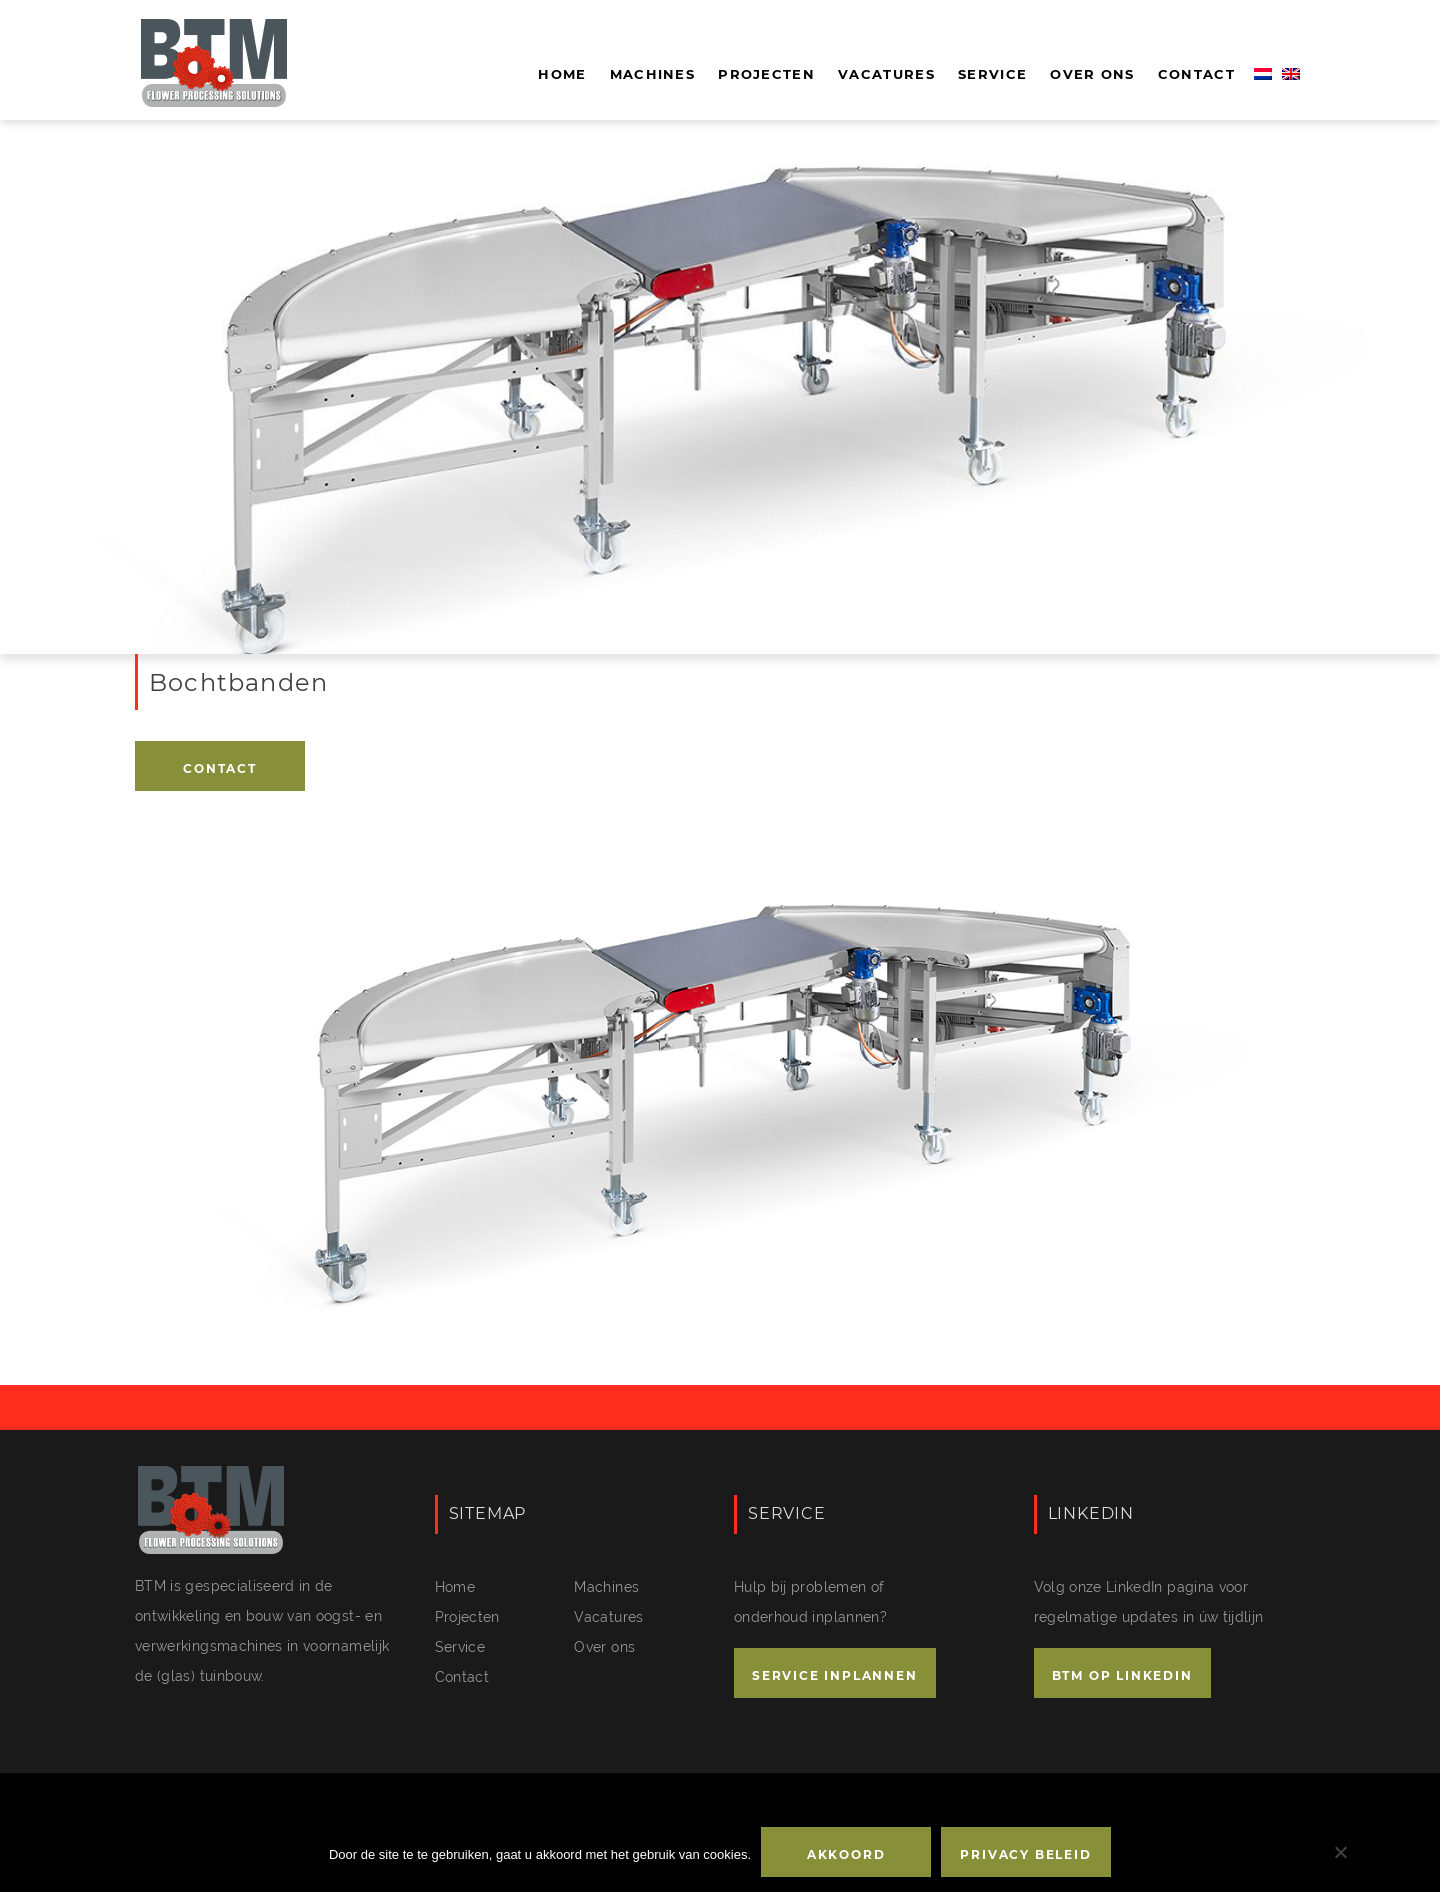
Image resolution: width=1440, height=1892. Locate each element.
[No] (1340, 1852)
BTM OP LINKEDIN (1122, 1675)
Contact (1196, 74)
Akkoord (846, 1854)
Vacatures (886, 74)
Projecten (766, 74)
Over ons (1092, 74)
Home (562, 74)
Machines (652, 74)
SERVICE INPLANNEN (835, 1675)
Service (992, 74)
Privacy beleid (1025, 1854)
